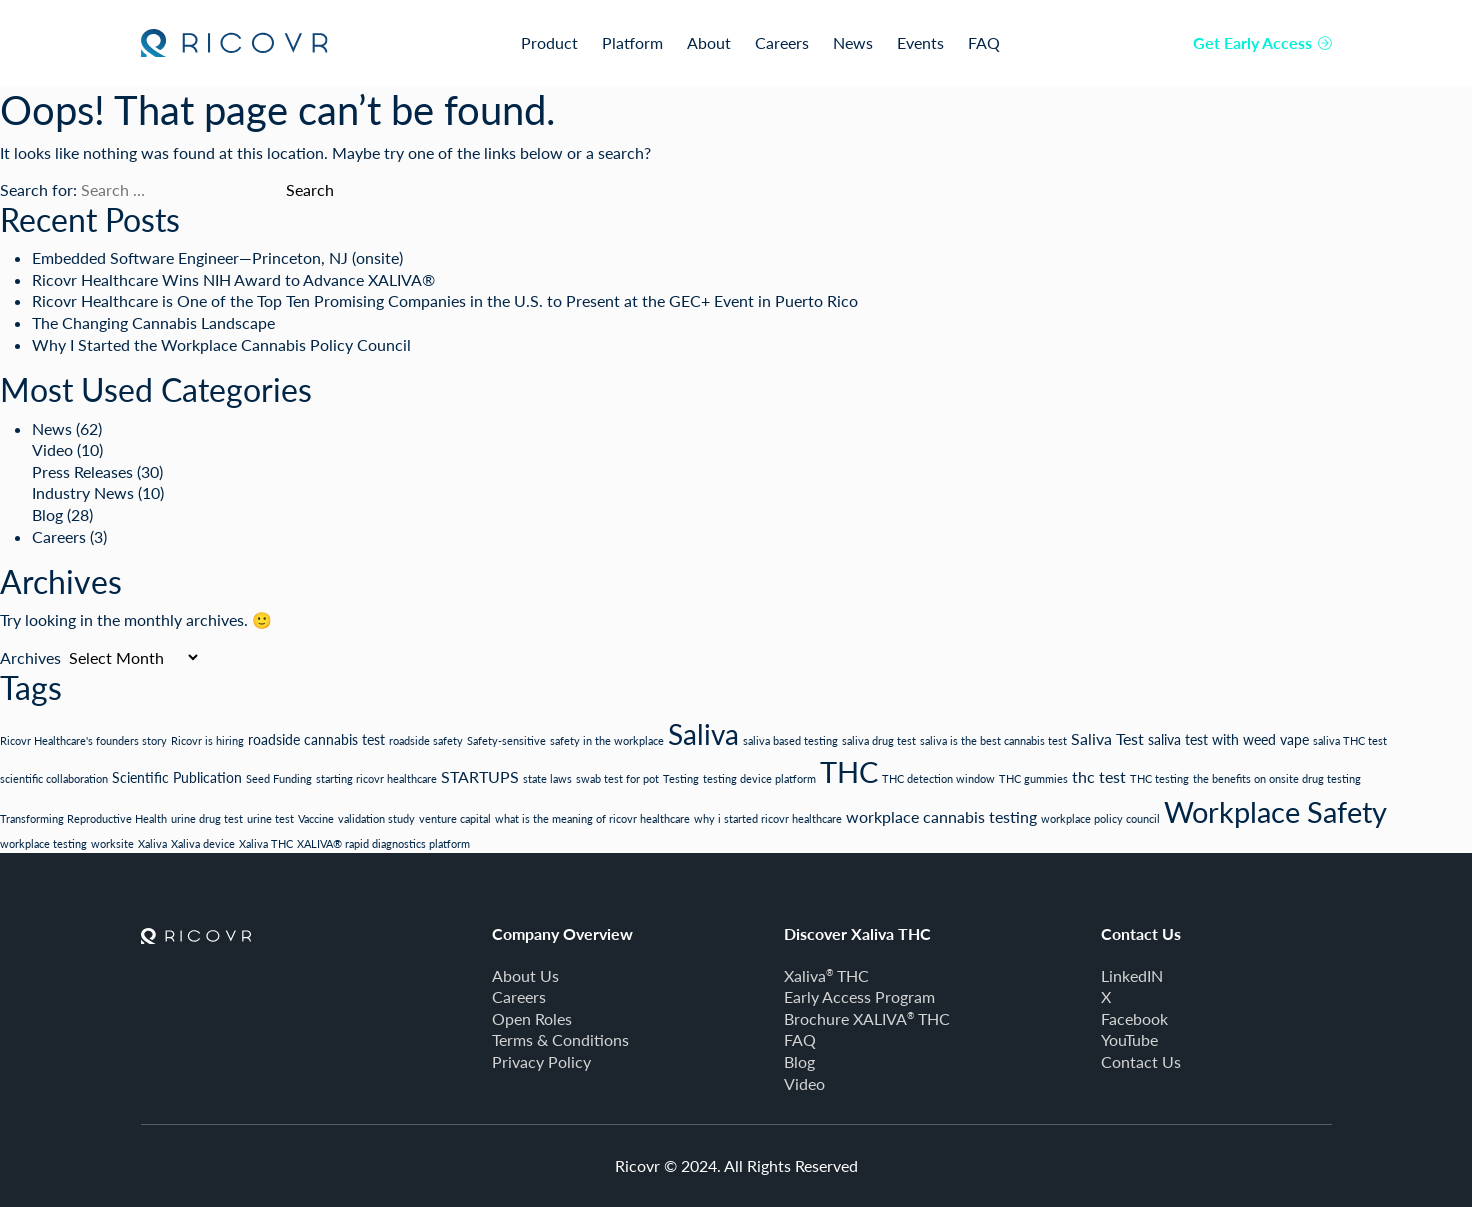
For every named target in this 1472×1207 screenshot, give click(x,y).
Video (52, 449)
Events (920, 42)
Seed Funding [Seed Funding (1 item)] (279, 778)
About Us (525, 975)
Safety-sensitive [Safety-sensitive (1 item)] (506, 740)
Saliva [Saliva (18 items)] (703, 734)
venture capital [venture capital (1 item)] (455, 818)
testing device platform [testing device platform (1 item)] (759, 778)
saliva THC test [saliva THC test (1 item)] (1350, 740)
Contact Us (1141, 1061)
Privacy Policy (541, 1061)
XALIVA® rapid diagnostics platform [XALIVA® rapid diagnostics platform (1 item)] (383, 843)
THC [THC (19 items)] (849, 772)
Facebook (1134, 1018)
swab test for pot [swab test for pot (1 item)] (617, 778)
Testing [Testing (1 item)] (681, 778)
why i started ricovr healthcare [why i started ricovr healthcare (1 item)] (768, 818)
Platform (632, 42)
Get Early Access (1262, 42)
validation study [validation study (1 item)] (376, 818)
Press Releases (82, 471)
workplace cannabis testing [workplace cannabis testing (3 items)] (941, 816)
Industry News (83, 492)
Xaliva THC (826, 975)
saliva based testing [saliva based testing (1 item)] (790, 740)
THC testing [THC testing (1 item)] (1159, 778)
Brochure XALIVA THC (867, 1018)
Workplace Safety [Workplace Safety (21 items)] (1275, 811)
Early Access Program (859, 996)
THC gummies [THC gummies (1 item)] (1033, 778)
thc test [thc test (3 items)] (1099, 776)
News (853, 42)
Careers (782, 42)
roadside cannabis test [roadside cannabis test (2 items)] (316, 739)
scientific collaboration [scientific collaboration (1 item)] (54, 778)
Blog (47, 514)
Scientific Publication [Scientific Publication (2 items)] (177, 777)
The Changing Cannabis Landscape (153, 322)
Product (549, 42)
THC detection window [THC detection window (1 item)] (938, 778)
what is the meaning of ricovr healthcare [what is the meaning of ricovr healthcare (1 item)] (592, 818)
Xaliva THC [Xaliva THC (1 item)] (266, 843)
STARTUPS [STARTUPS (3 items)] (480, 776)
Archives (30, 657)
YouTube (1129, 1039)
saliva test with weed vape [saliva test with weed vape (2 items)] (1228, 739)
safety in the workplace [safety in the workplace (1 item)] (607, 740)
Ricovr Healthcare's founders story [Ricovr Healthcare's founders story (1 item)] (83, 740)
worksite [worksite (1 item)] (112, 843)
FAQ (984, 42)
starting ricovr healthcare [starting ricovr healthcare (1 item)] (376, 778)
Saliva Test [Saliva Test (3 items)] (1107, 738)
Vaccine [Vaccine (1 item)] (316, 818)
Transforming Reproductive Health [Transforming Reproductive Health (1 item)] (83, 818)
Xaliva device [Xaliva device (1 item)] (203, 843)
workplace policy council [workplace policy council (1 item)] (1100, 818)
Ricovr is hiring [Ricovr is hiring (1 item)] (207, 740)
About (709, 42)
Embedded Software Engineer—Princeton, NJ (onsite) (217, 257)
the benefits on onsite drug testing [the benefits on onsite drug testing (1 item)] (1277, 778)
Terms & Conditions (560, 1039)
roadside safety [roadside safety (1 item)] (426, 740)
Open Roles (532, 1018)
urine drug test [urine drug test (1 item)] (207, 818)
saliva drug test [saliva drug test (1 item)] (879, 740)
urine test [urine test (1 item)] (270, 818)
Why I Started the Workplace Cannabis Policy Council (221, 344)
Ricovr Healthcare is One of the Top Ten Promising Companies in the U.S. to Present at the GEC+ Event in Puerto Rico (445, 300)
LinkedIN (1132, 975)
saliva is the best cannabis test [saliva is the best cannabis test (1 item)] (993, 740)
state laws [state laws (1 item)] (547, 778)
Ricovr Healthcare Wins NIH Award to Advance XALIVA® (233, 279)
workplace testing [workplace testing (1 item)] (43, 843)
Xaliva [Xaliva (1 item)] (152, 843)
